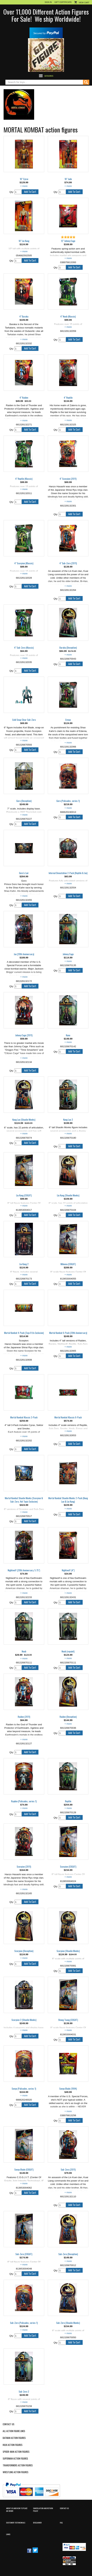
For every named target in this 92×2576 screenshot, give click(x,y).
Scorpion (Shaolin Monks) (68, 1951)
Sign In (48, 2)
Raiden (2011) (24, 1716)
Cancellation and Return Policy (43, 2509)
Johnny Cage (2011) (24, 1035)
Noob (24, 1651)
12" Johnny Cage (68, 241)
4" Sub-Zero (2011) (68, 563)
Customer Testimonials (15, 2522)
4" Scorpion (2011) (68, 478)
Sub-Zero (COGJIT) (23, 2254)
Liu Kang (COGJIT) (24, 1195)
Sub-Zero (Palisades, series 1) (24, 2323)
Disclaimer (37, 2522)
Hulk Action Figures (12, 2445)
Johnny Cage (68, 954)
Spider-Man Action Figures (16, 2451)
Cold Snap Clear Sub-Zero (24, 719)
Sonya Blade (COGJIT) (24, 2169)
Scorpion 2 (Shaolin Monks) (24, 2020)
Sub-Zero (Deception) (68, 2254)
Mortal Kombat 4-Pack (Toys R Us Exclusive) (24, 1333)
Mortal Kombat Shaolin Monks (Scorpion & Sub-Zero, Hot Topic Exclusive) (24, 1499)
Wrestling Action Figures (15, 2472)
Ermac (68, 719)
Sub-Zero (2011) (68, 2169)
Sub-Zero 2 (24, 2391)
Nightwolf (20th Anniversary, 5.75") (24, 1570)
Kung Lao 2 (68, 1119)
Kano (68, 1035)
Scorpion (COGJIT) (68, 1866)
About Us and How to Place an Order (16, 2509)
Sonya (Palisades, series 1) (24, 2088)
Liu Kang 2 (24, 1264)
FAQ (61, 2522)
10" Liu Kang (24, 241)
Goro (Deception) (24, 801)
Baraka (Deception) (68, 647)
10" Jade (68, 179)
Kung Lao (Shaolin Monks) (23, 1119)
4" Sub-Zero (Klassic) (24, 647)
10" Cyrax (24, 179)
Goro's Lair (24, 873)
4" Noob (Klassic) (68, 316)
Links (8, 2534)
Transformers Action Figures (18, 2465)
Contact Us (8, 2424)
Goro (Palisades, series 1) (68, 801)
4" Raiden (24, 397)
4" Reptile (68, 397)
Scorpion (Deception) (23, 1951)
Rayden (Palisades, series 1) (24, 1801)
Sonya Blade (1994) (68, 2088)
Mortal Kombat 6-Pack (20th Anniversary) (68, 1333)
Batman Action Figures (14, 2438)
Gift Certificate (63, 2)
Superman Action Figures (15, 2458)
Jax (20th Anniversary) (24, 954)
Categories (48, 75)
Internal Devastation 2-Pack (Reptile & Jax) (68, 873)
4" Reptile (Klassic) (24, 478)
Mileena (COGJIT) (68, 1264)
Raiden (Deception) (68, 1716)
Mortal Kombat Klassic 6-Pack (68, 1417)
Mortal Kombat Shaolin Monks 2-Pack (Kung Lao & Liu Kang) (68, 1499)
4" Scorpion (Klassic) (23, 563)
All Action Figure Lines (14, 2431)
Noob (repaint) (68, 1651)
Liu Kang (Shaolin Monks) (68, 1195)
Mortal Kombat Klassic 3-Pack (24, 1417)
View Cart (84, 2)
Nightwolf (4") (68, 1570)
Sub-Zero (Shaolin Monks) (68, 2323)
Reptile (68, 1801)
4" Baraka (23, 316)
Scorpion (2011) (24, 1866)
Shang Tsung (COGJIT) (68, 2020)
